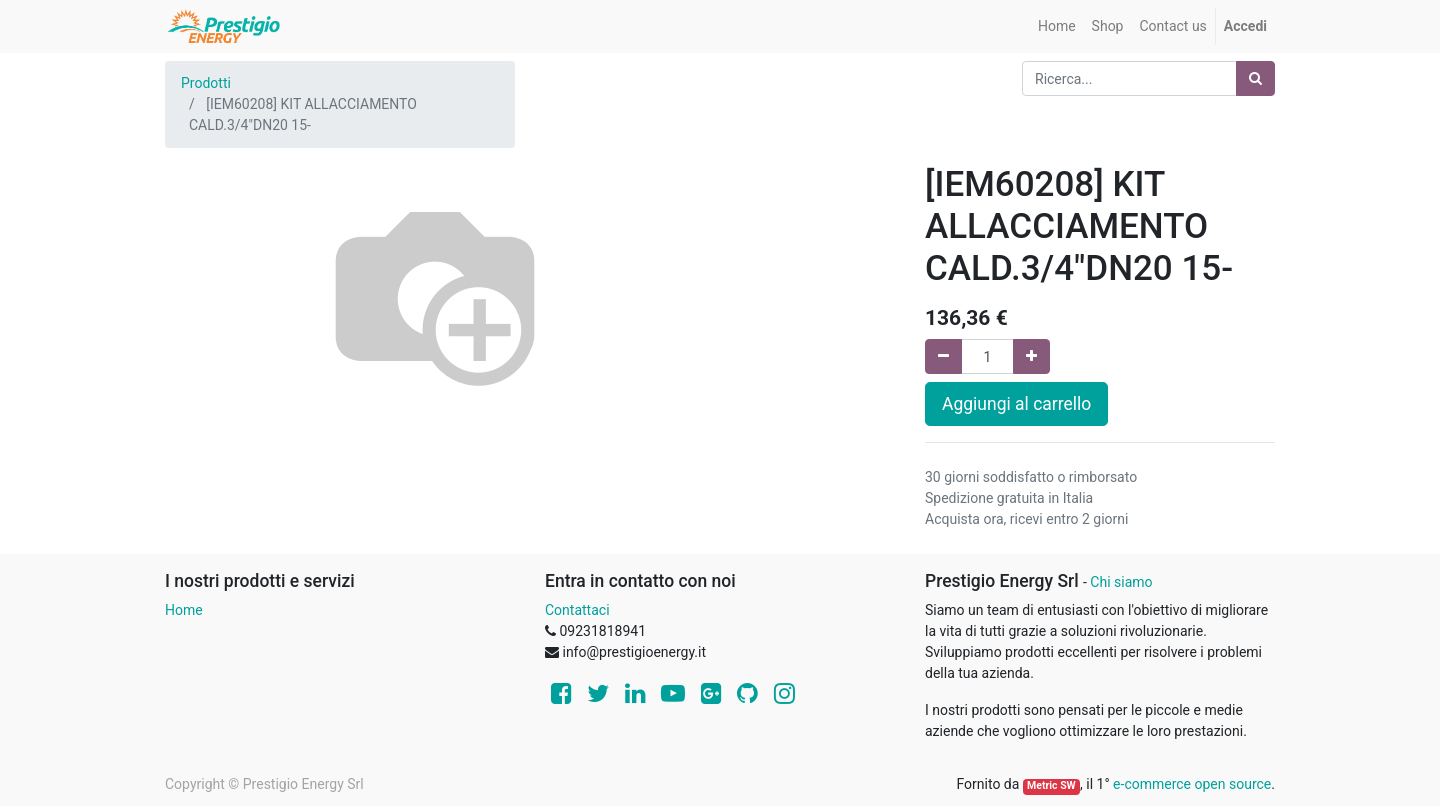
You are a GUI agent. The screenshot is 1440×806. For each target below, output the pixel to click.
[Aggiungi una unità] (1031, 356)
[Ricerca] (1255, 78)
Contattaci (577, 610)
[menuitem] (1057, 26)
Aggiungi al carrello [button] (1016, 404)
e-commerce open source (1192, 784)
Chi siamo (1121, 582)
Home (184, 610)
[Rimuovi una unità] (943, 356)
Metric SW (1051, 785)
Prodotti (206, 83)
